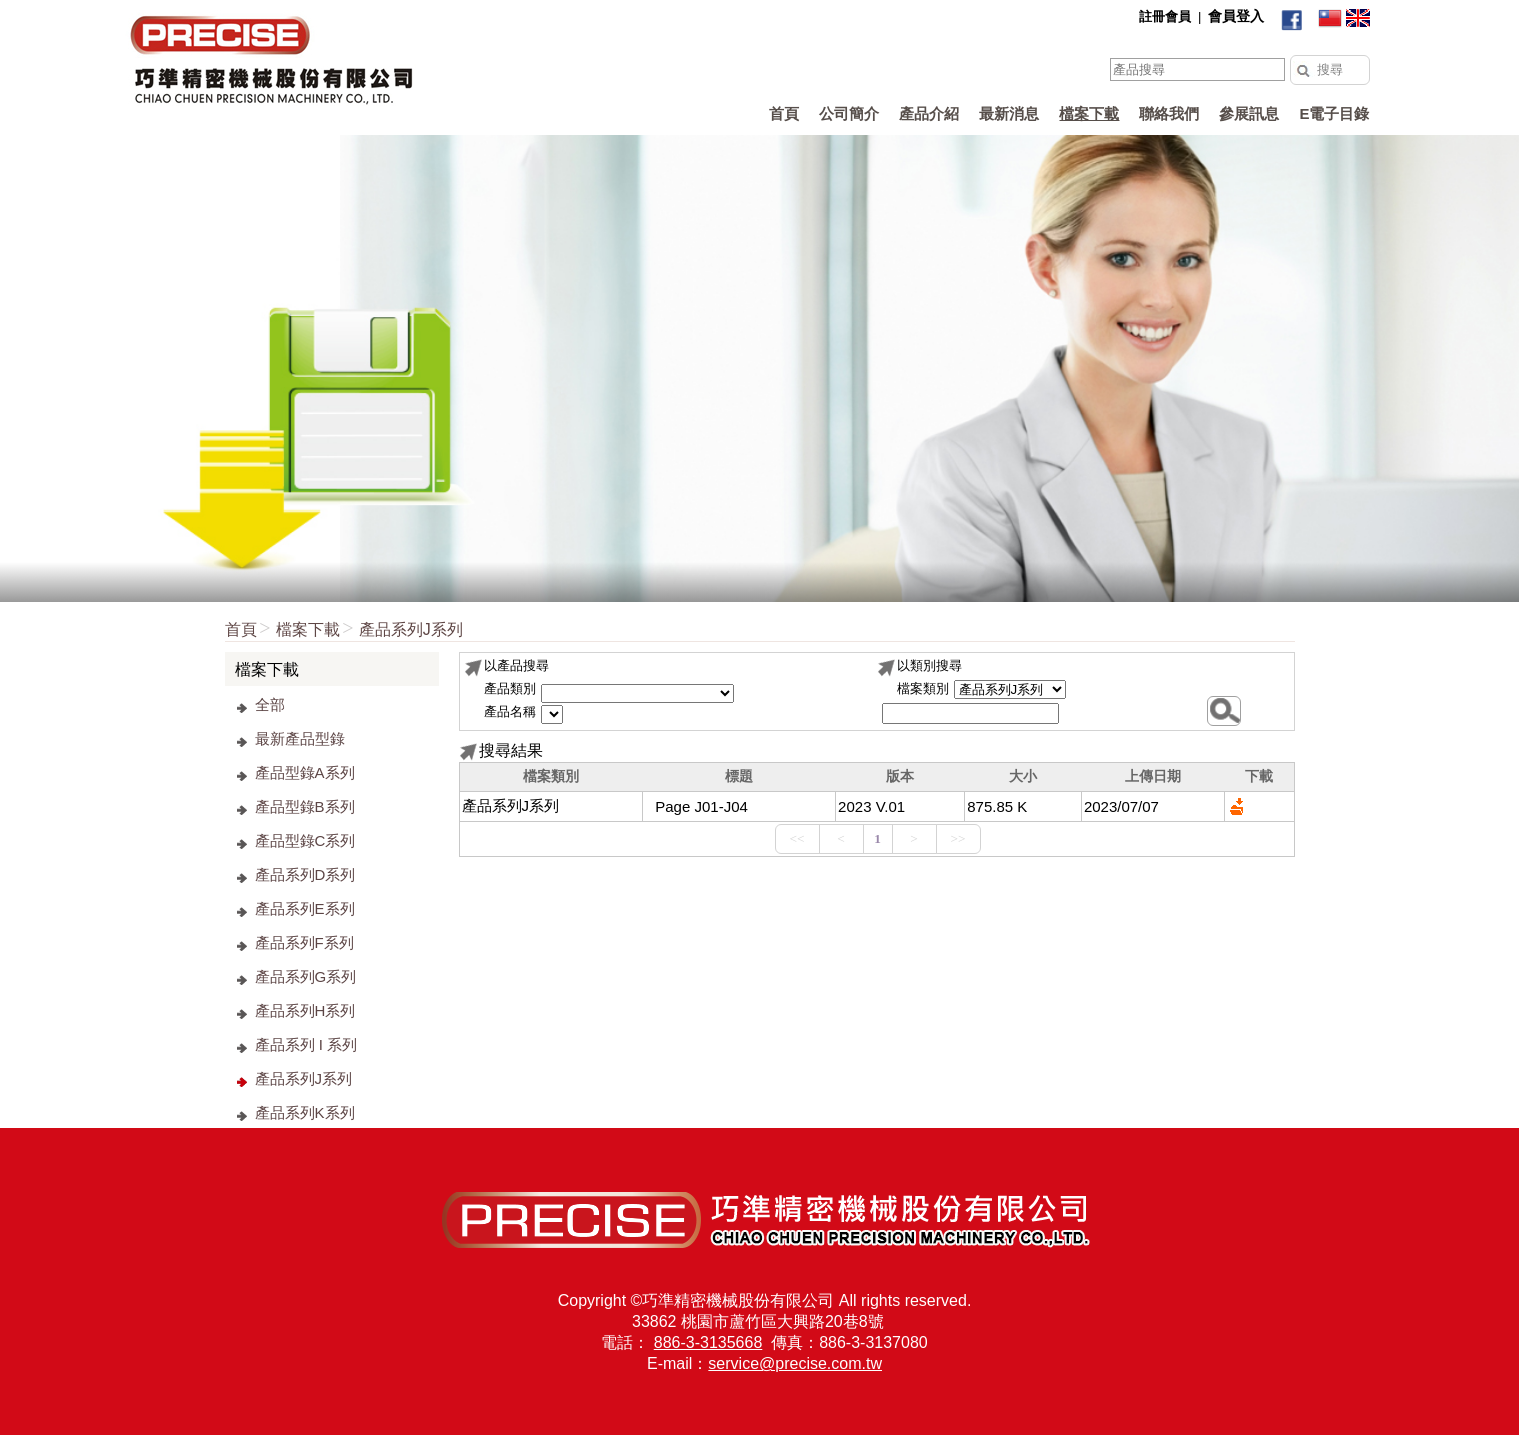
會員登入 (1236, 16)
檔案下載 (308, 629)
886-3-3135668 (708, 1342)
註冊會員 (1165, 16)
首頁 (241, 629)
